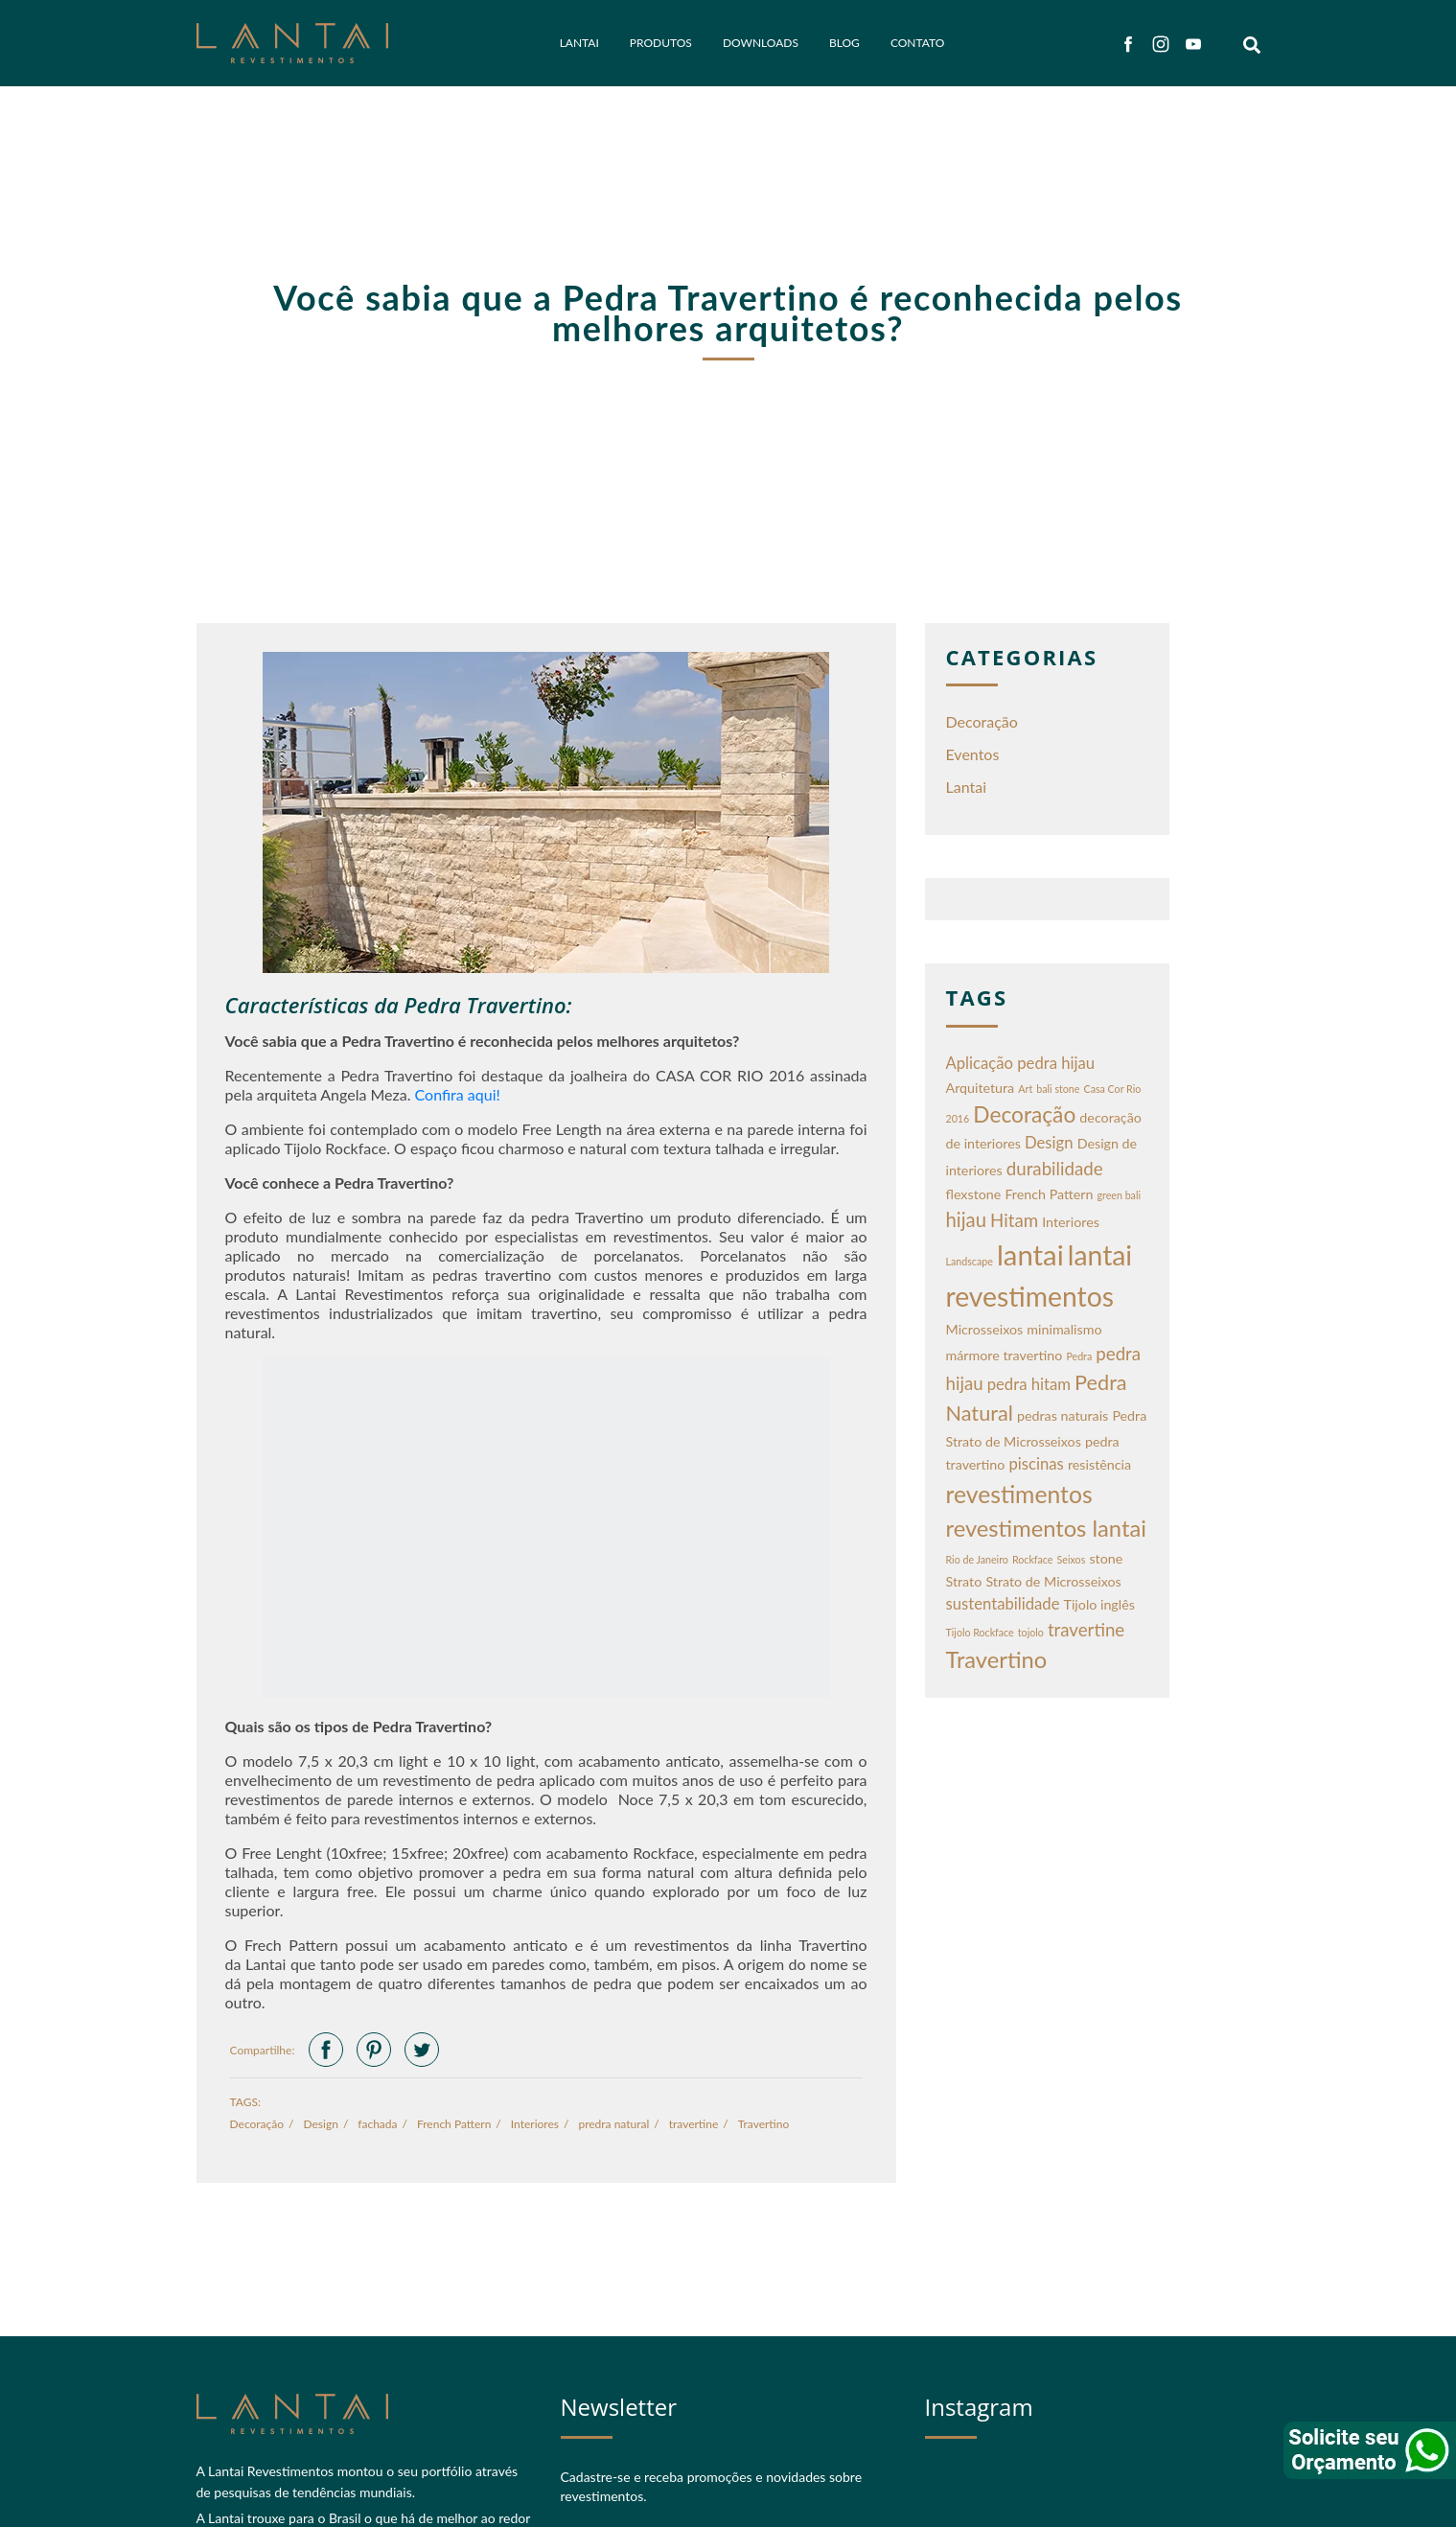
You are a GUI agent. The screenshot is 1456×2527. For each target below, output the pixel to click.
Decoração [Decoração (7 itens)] (1024, 1114)
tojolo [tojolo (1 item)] (1031, 1632)
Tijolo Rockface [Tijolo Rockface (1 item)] (980, 1632)
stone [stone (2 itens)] (1105, 1558)
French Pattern (454, 2124)
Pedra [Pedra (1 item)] (1079, 1356)
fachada (377, 2124)
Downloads (760, 42)
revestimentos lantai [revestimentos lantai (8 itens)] (1046, 1528)
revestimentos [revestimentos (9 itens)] (1019, 1494)
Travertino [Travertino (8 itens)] (997, 1659)
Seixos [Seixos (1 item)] (1071, 1559)
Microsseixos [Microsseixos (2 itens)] (985, 1329)
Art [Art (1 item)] (1025, 1088)
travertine (694, 2124)
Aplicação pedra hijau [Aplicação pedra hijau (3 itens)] (1021, 1063)
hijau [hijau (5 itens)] (966, 1219)
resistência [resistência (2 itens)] (1099, 1464)
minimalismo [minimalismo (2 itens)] (1064, 1329)
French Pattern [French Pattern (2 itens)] (1049, 1194)
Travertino (764, 2124)
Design (320, 2124)
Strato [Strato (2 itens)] (964, 1581)
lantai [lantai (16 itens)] (1030, 1254)
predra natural (613, 2124)
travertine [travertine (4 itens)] (1086, 1629)
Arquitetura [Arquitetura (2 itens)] (980, 1087)
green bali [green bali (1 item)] (1119, 1195)
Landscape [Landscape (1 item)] (969, 1261)
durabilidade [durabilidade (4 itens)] (1054, 1168)
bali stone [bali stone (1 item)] (1057, 1088)
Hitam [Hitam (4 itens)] (1014, 1220)
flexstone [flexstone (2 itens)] (974, 1194)
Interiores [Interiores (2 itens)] (1070, 1222)
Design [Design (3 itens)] (1049, 1142)
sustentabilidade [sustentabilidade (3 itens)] (1003, 1603)
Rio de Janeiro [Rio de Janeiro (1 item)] (977, 1559)
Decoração (257, 2124)
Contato (917, 42)
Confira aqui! (457, 1094)
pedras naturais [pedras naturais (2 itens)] (1062, 1415)
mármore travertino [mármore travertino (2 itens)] (1004, 1355)
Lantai (579, 42)
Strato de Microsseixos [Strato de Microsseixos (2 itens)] (1053, 1581)
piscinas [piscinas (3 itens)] (1035, 1463)
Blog (844, 42)
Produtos (661, 42)
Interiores (535, 2124)
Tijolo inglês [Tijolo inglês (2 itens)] (1099, 1604)
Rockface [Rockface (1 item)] (1032, 1559)
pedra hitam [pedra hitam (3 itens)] (1029, 1384)
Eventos (973, 754)
